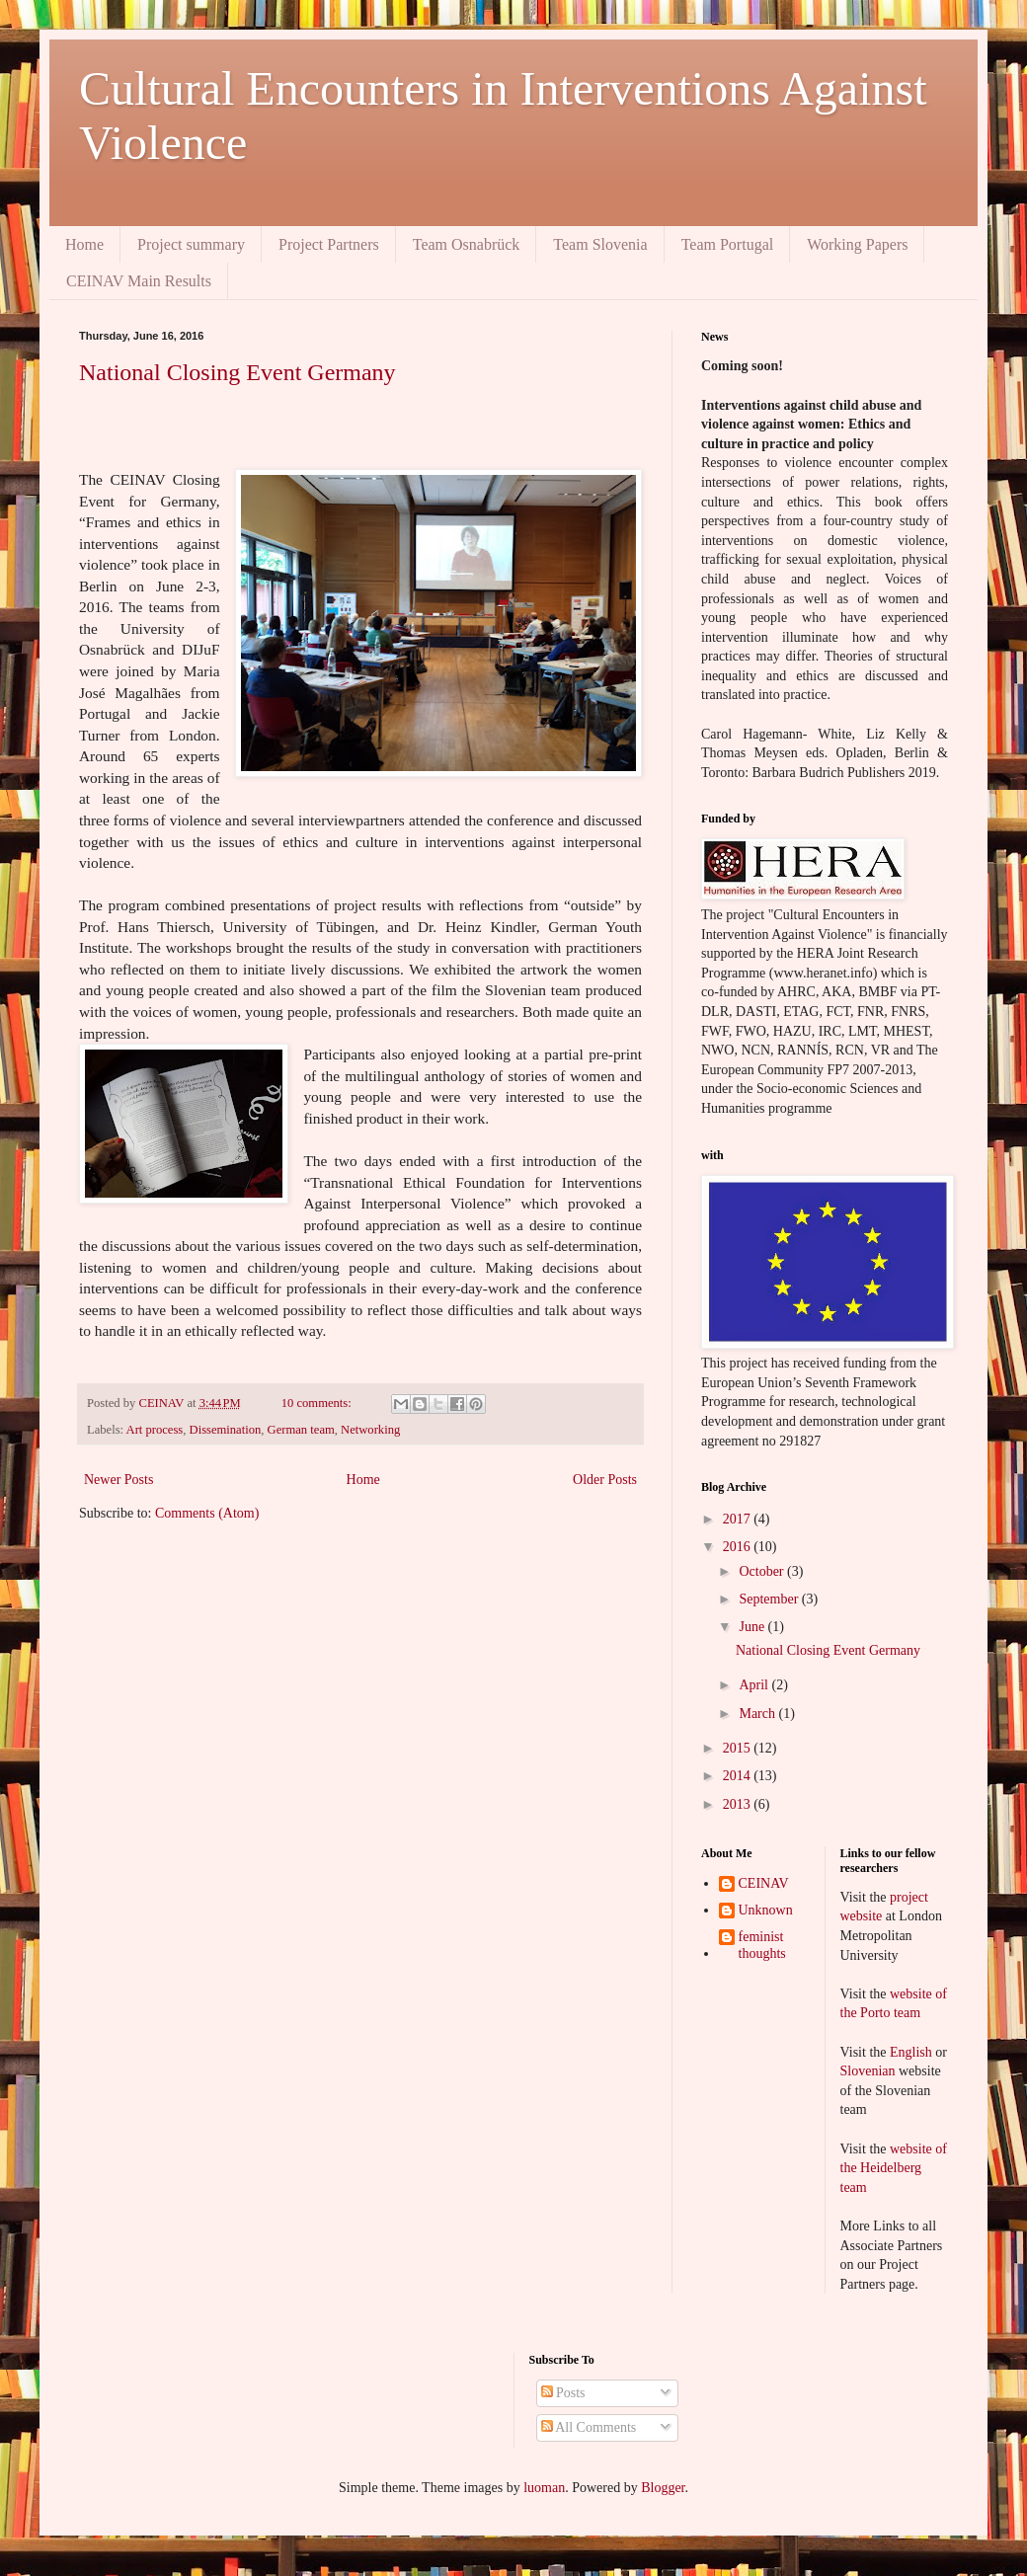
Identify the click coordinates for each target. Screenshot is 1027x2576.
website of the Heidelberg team (893, 2168)
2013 (738, 1804)
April (755, 1685)
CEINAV (764, 1883)
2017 (738, 1519)
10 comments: (318, 1403)
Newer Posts (118, 1479)
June (753, 1626)
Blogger (662, 2487)
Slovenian (870, 2071)
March (758, 1713)
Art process (155, 1430)
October (763, 1571)
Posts (563, 2392)
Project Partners (328, 244)
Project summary (191, 244)
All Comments (589, 2427)
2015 (738, 1748)
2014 (738, 1775)
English (912, 2052)
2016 (738, 1546)
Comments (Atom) (207, 1513)
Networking (370, 1430)
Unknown (766, 1910)
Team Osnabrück (466, 244)
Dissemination (226, 1430)
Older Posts (605, 1479)
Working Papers (857, 244)
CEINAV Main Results (138, 281)
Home (84, 244)
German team (301, 1430)
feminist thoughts (762, 1945)
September (770, 1599)
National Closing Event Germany (237, 372)
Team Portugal (727, 244)
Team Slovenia (600, 244)
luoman (544, 2487)
